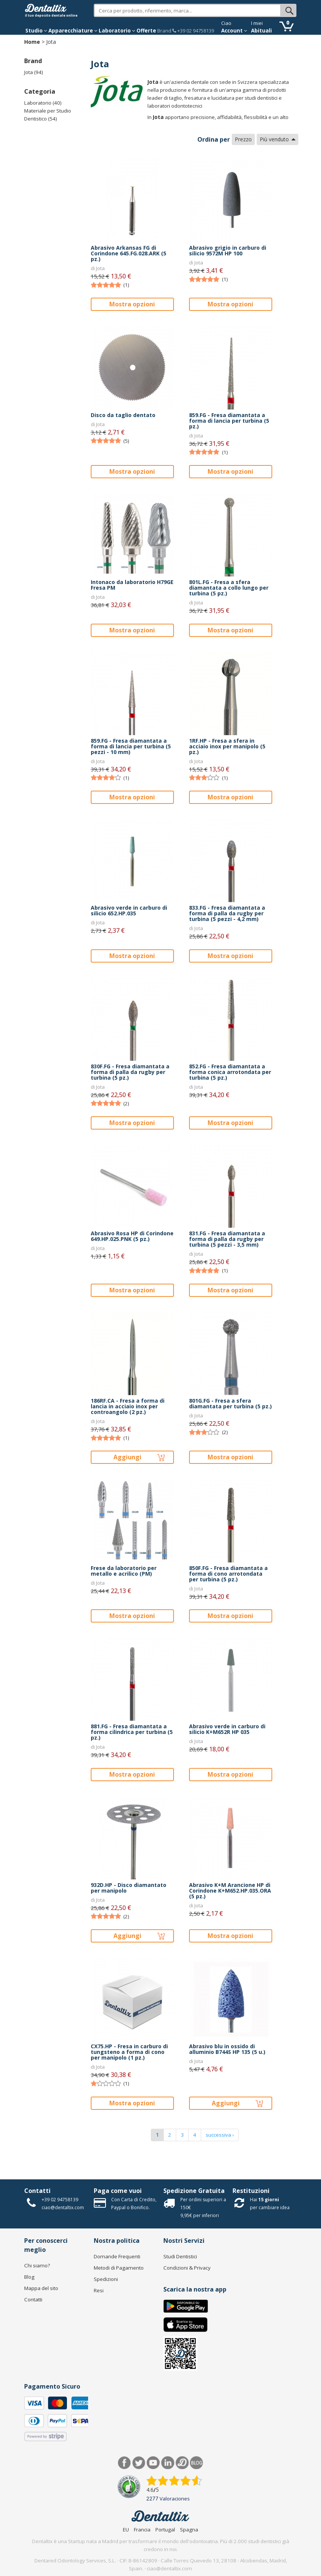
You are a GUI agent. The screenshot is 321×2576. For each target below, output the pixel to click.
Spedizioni (106, 2279)
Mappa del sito (41, 2288)
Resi (99, 2290)
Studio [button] (36, 30)
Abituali (261, 30)
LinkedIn (167, 2462)
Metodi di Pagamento (119, 2267)
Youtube (153, 2462)
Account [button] (234, 30)
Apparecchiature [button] (73, 30)
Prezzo (243, 139)
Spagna (189, 2529)
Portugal (165, 2529)
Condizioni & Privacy (187, 2267)
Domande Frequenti (117, 2256)
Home (32, 41)
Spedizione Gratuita (194, 2191)
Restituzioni (251, 2191)
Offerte (146, 30)
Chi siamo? (37, 2265)
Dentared (182, 2462)
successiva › (220, 2134)
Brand (164, 30)
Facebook (124, 2462)
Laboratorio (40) (43, 102)
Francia (142, 2529)
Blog (29, 2276)
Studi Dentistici (180, 2256)
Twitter (139, 2462)
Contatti (37, 2191)
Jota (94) (33, 72)
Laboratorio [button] (117, 30)
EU (126, 2529)
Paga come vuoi (118, 2191)
